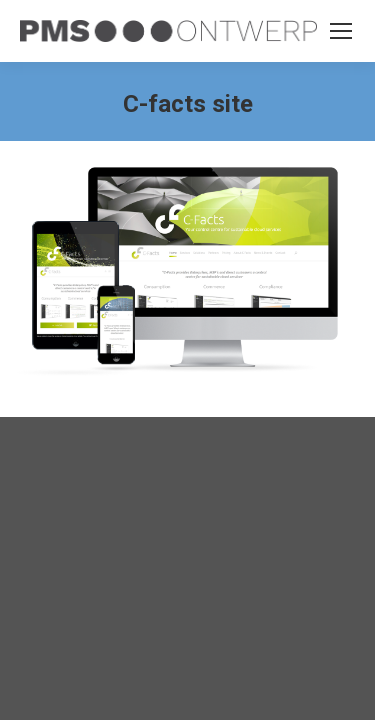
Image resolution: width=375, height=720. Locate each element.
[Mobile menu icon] (341, 31)
